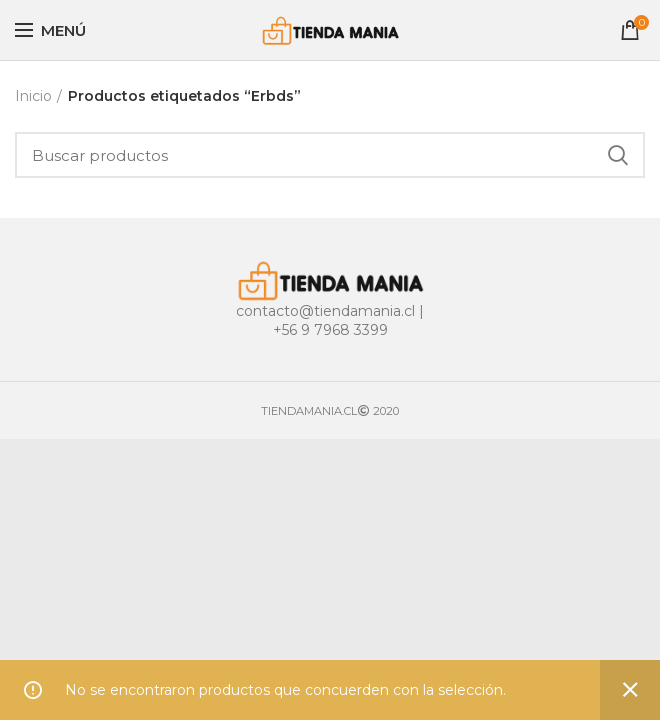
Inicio (33, 96)
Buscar (618, 155)
